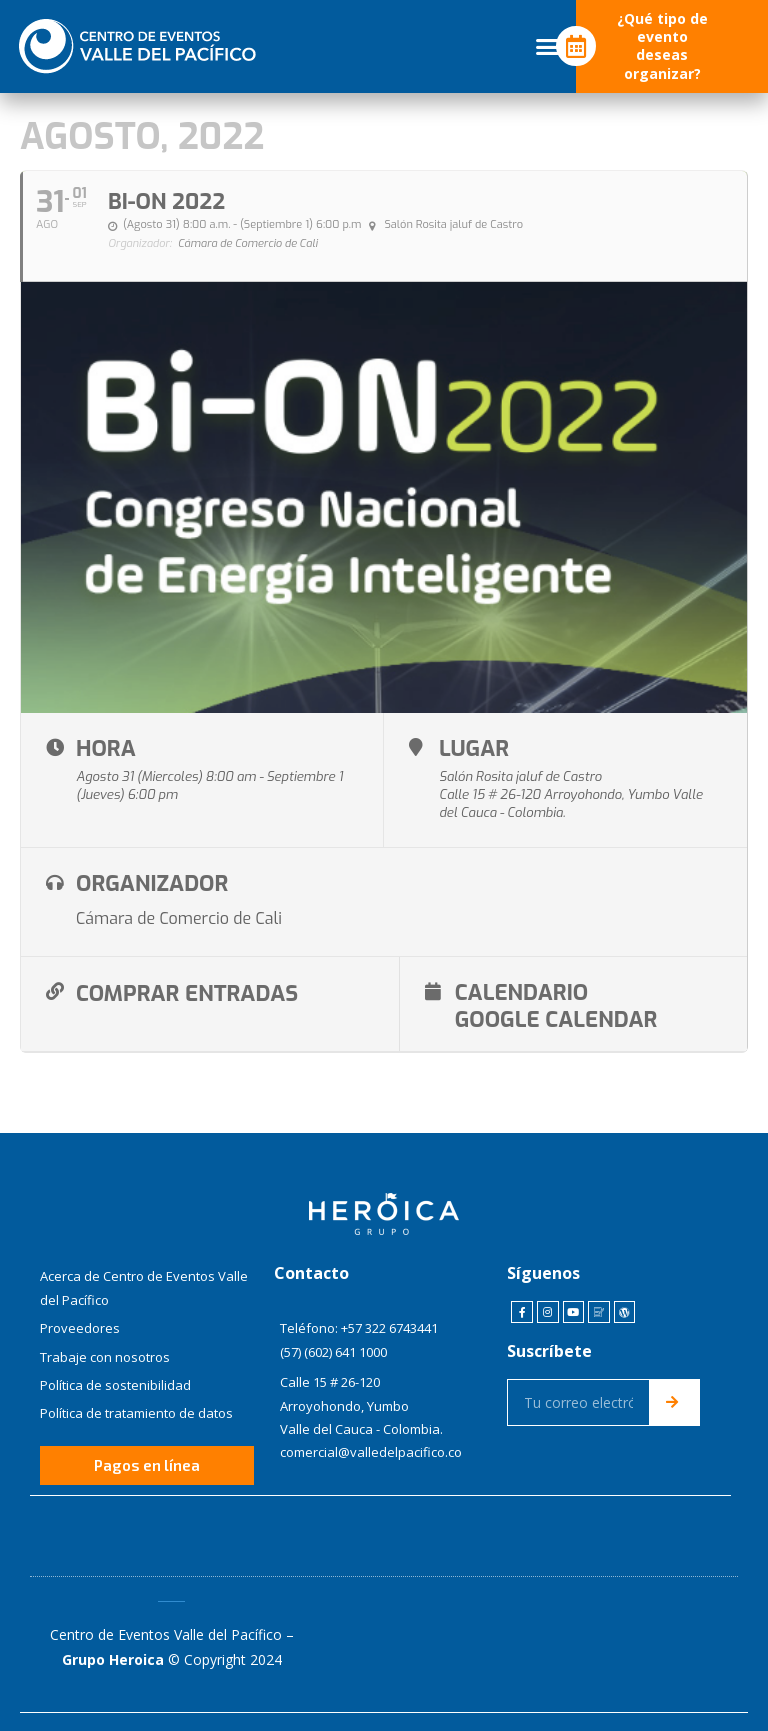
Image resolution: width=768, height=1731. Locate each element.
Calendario (505, 991)
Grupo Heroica (113, 1658)
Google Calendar (540, 1018)
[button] (548, 47)
